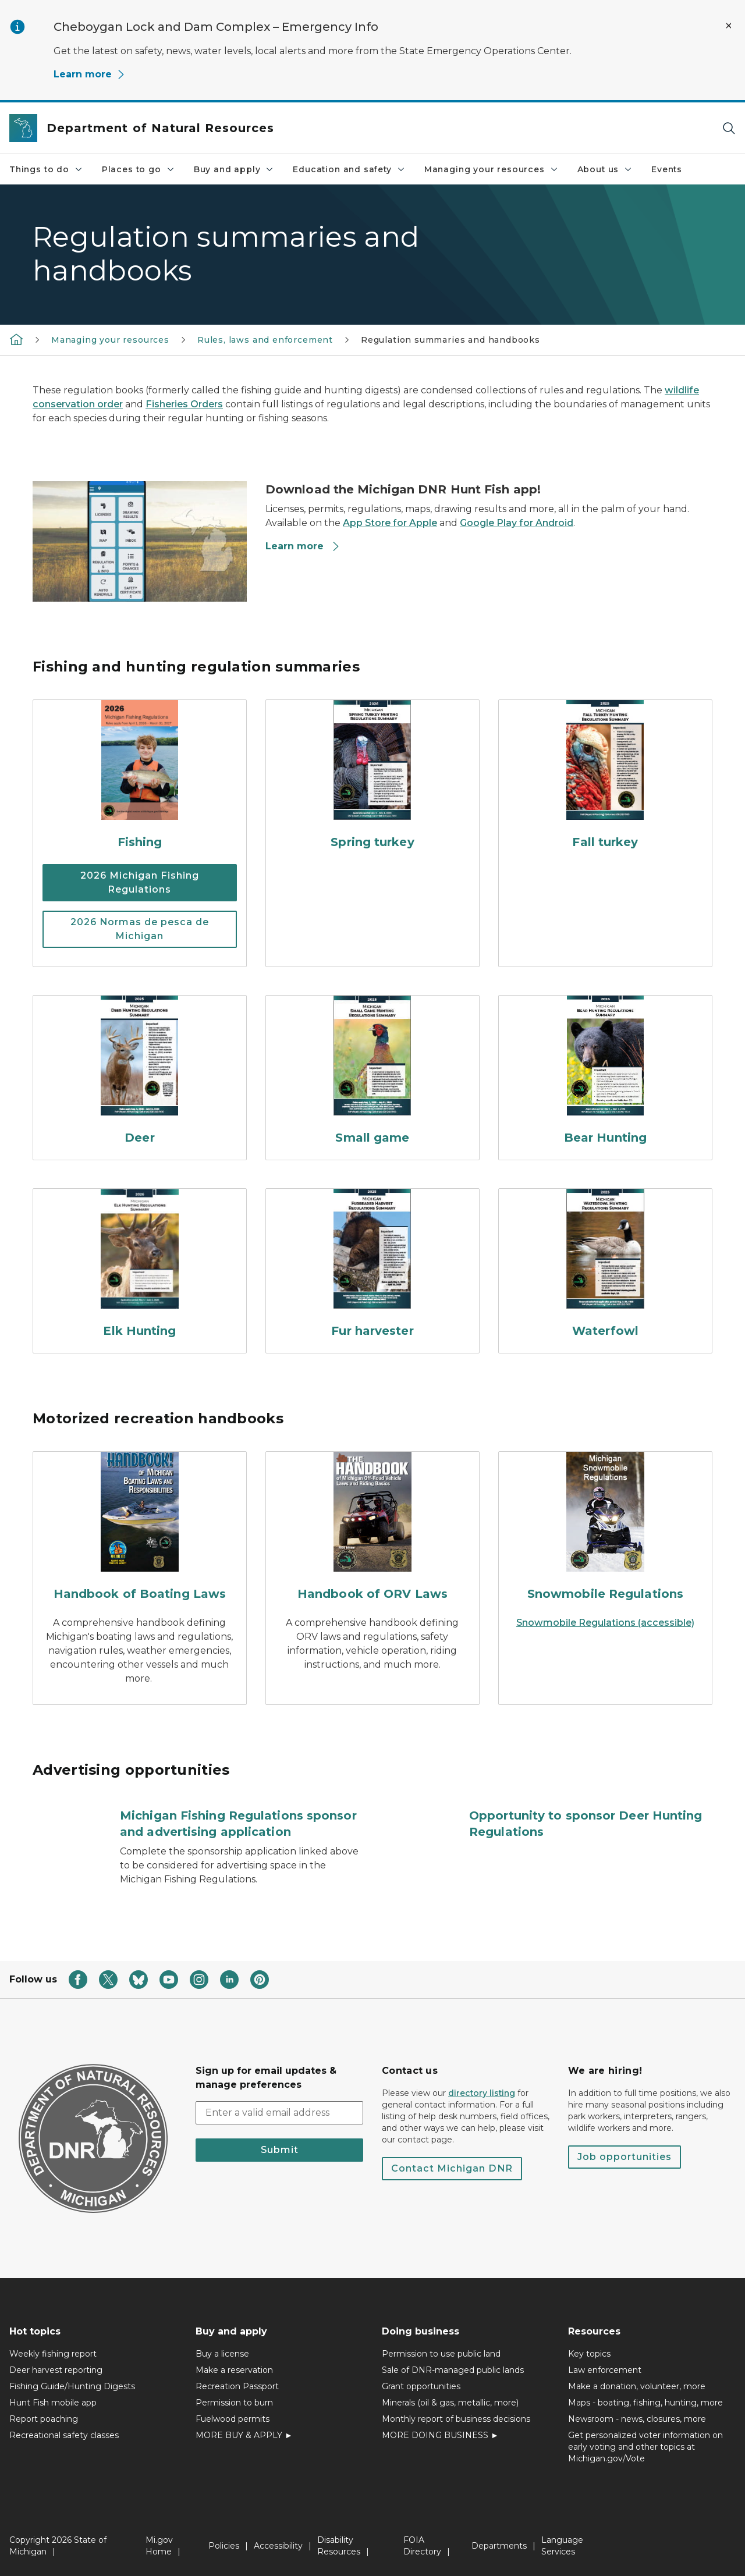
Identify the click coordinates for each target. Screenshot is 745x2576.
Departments (499, 2546)
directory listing (481, 2093)
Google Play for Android (516, 522)
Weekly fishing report (53, 2353)
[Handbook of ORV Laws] (372, 1529)
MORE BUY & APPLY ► (244, 2435)
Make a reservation (234, 2370)
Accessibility (278, 2546)
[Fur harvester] (372, 1266)
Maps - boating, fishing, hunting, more (645, 2402)
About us (605, 169)
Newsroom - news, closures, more (637, 2419)
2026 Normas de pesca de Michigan (139, 928)
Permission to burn (234, 2402)
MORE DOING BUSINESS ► (440, 2435)
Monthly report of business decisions (456, 2419)
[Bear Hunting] (605, 1073)
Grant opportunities (421, 2386)
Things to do (46, 169)
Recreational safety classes (64, 2435)
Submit (280, 2149)
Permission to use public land (441, 2353)
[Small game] (372, 1073)
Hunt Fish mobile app (53, 2402)
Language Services (562, 2546)
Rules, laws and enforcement (265, 340)
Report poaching (43, 2419)
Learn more (90, 74)
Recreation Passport (237, 2386)
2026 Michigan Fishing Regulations (139, 882)
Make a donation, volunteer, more (636, 2386)
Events (666, 169)
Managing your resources (491, 169)
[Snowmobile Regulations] (605, 1529)
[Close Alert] (728, 25)
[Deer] (139, 1073)
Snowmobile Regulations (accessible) (605, 1622)
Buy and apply (234, 169)
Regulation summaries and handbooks (450, 340)
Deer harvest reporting (55, 2370)
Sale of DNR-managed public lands (453, 2370)
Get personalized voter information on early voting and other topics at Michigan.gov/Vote (645, 2447)
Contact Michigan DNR (452, 2168)
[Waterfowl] (605, 1266)
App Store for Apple (390, 522)
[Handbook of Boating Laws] (139, 1529)
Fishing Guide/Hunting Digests (72, 2386)
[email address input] (279, 2112)
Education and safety (349, 169)
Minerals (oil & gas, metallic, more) (450, 2402)
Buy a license (222, 2353)
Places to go (138, 169)
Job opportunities (624, 2156)
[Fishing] (139, 777)
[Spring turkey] (372, 777)
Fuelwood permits (232, 2419)
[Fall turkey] (605, 777)
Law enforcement (604, 2370)
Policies (223, 2546)
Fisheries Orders (184, 404)
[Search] (729, 128)
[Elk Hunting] (139, 1266)
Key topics (589, 2353)
